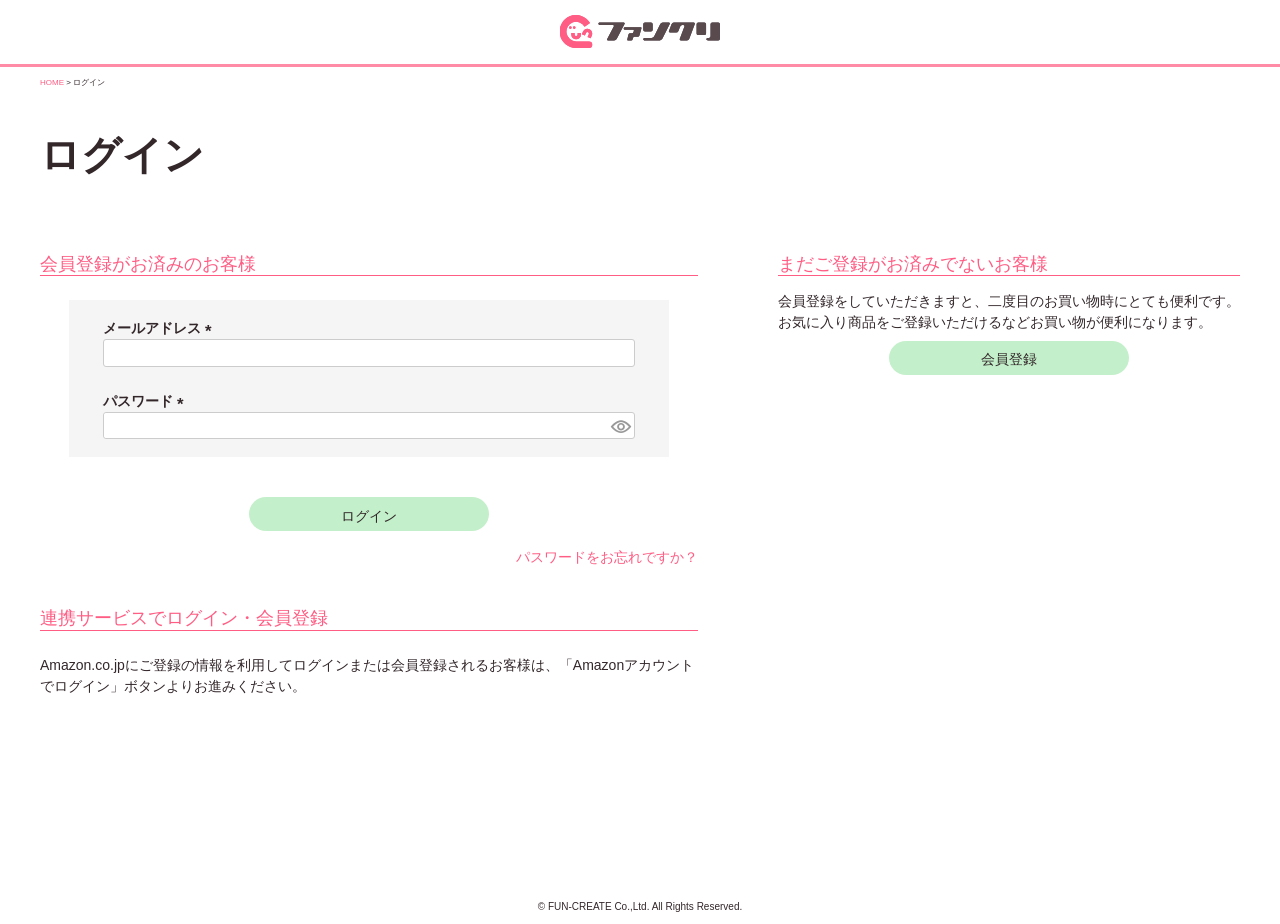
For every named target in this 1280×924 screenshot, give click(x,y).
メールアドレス (161, 328)
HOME (52, 82)
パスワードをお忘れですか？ (607, 557)
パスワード (147, 401)
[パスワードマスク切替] (620, 426)
